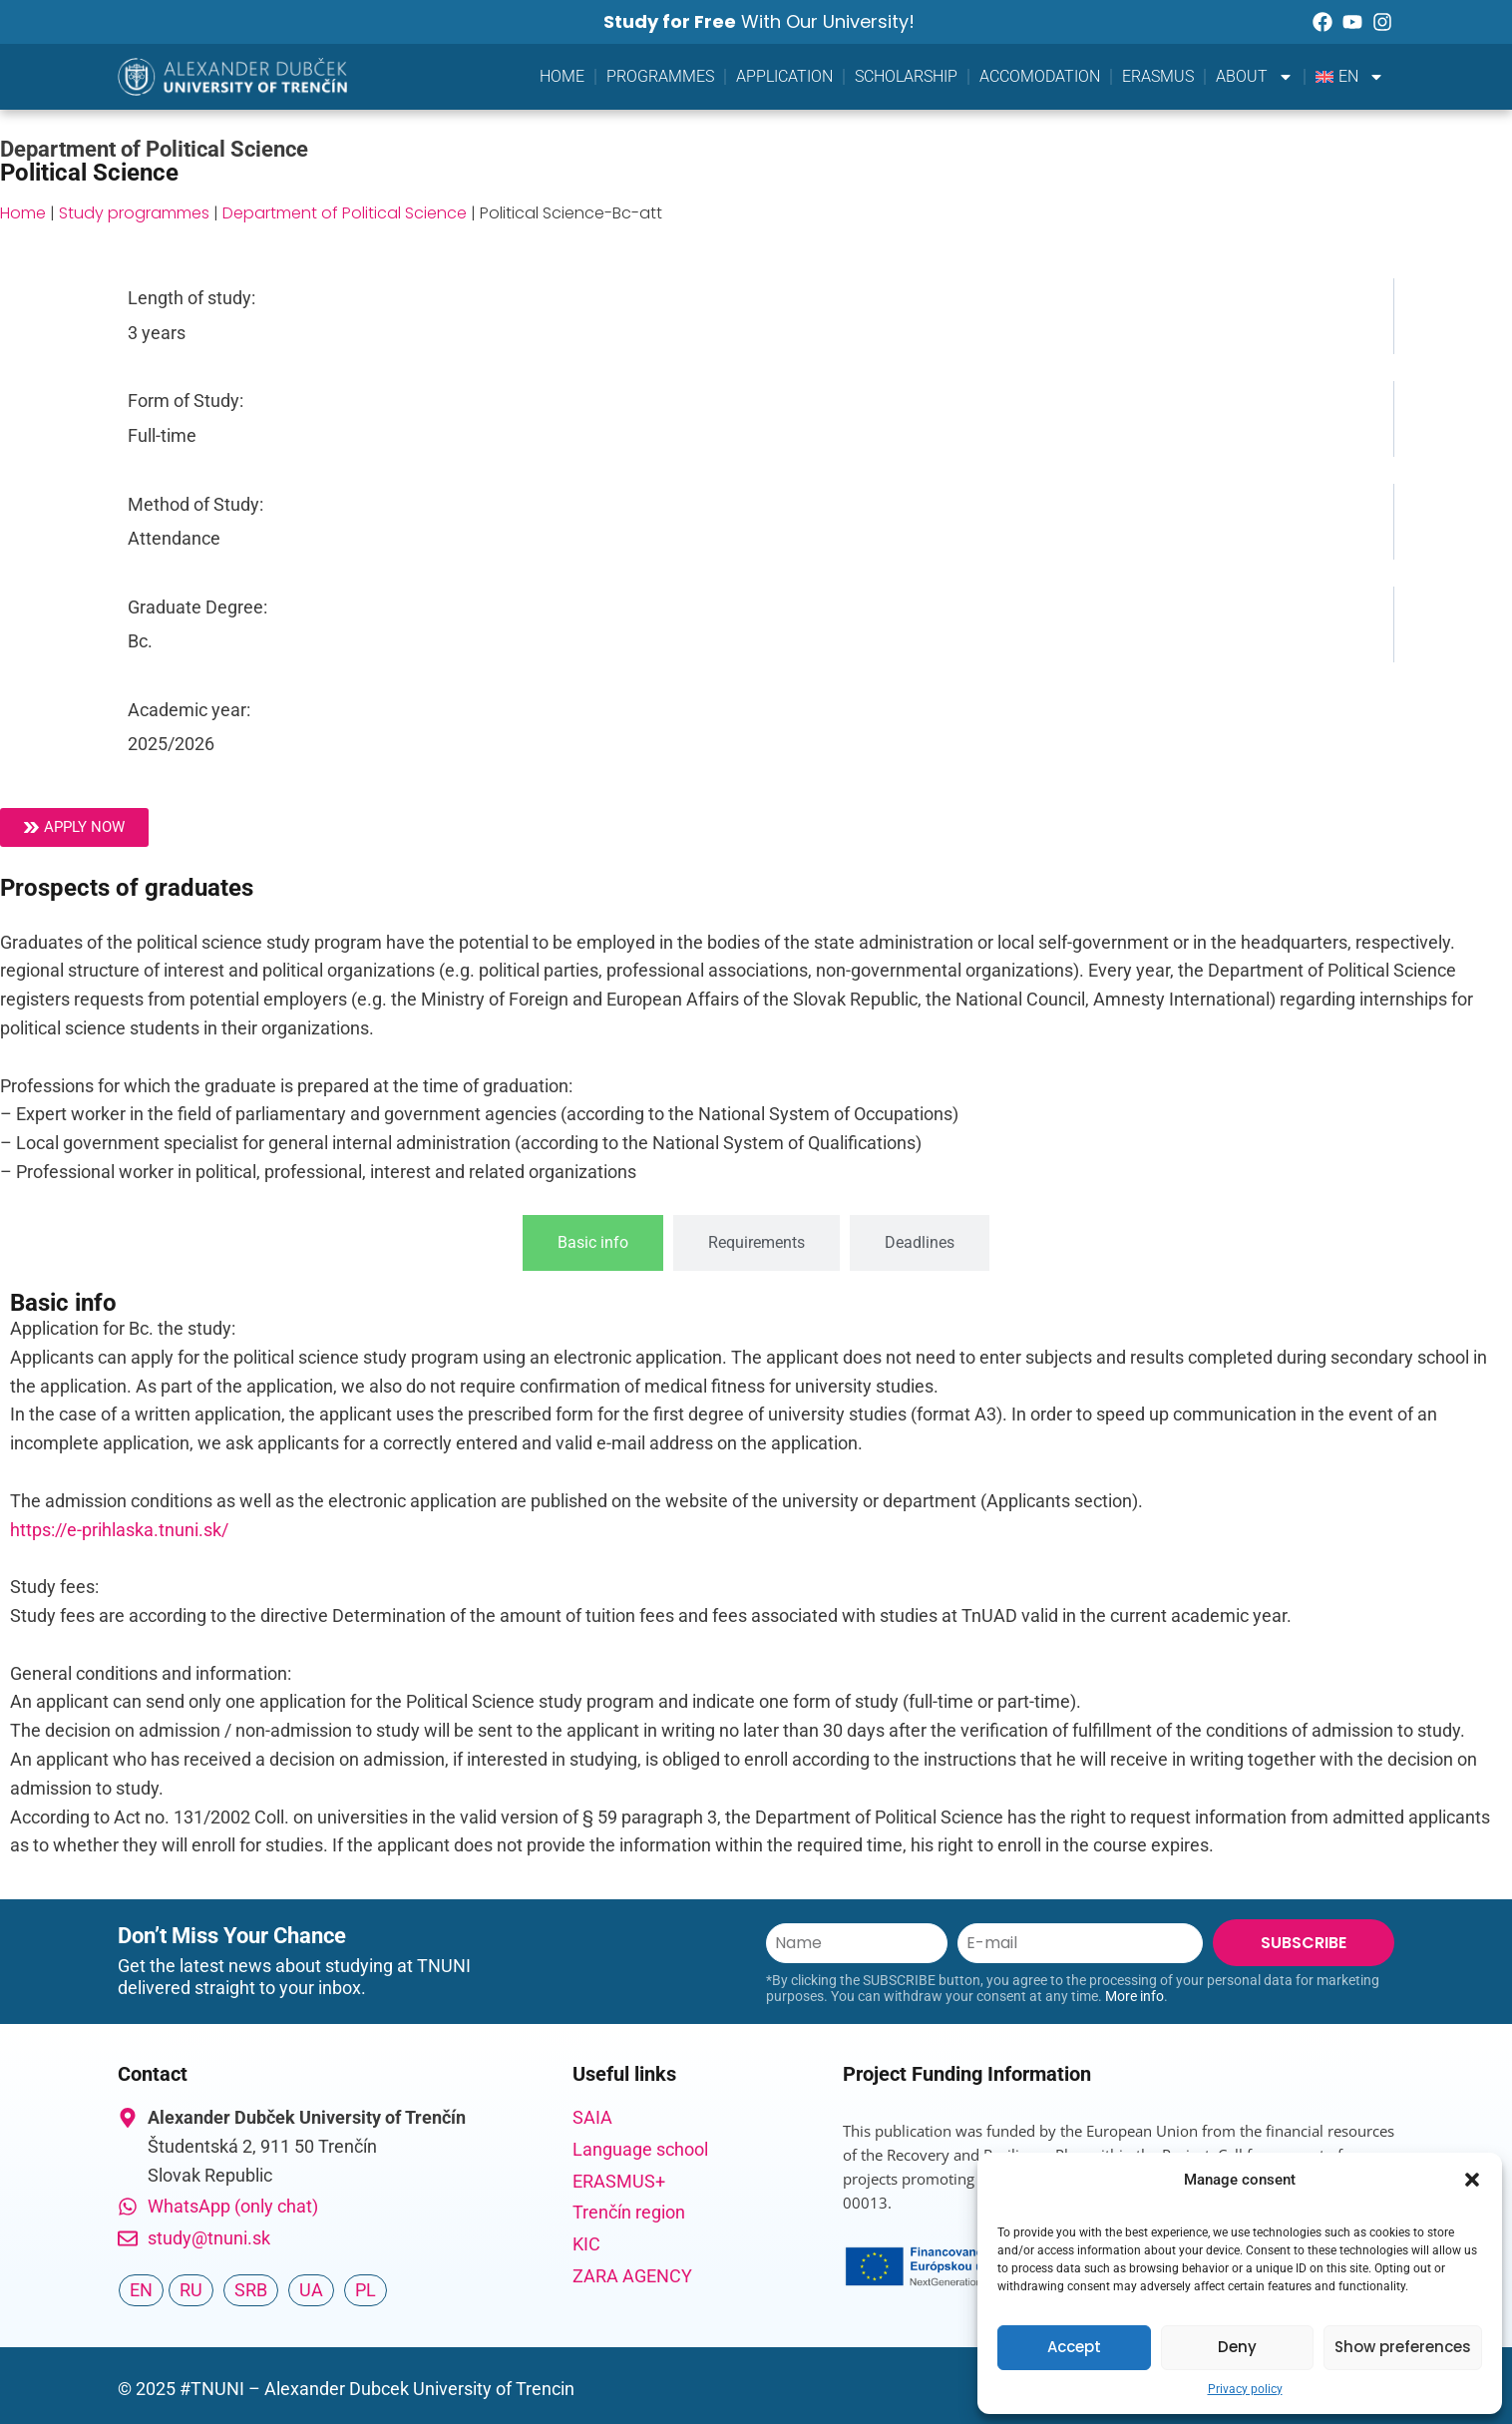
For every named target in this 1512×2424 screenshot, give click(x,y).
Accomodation (1039, 76)
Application (784, 76)
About (1255, 77)
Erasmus (1158, 76)
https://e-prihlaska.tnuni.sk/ (119, 1529)
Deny (1237, 2346)
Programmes (660, 76)
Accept (1074, 2346)
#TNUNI (212, 2388)
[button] (1472, 2180)
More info (1134, 1996)
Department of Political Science (344, 213)
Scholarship (906, 76)
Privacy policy (1245, 2389)
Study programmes (134, 213)
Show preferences (1402, 2346)
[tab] (593, 1243)
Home (562, 76)
